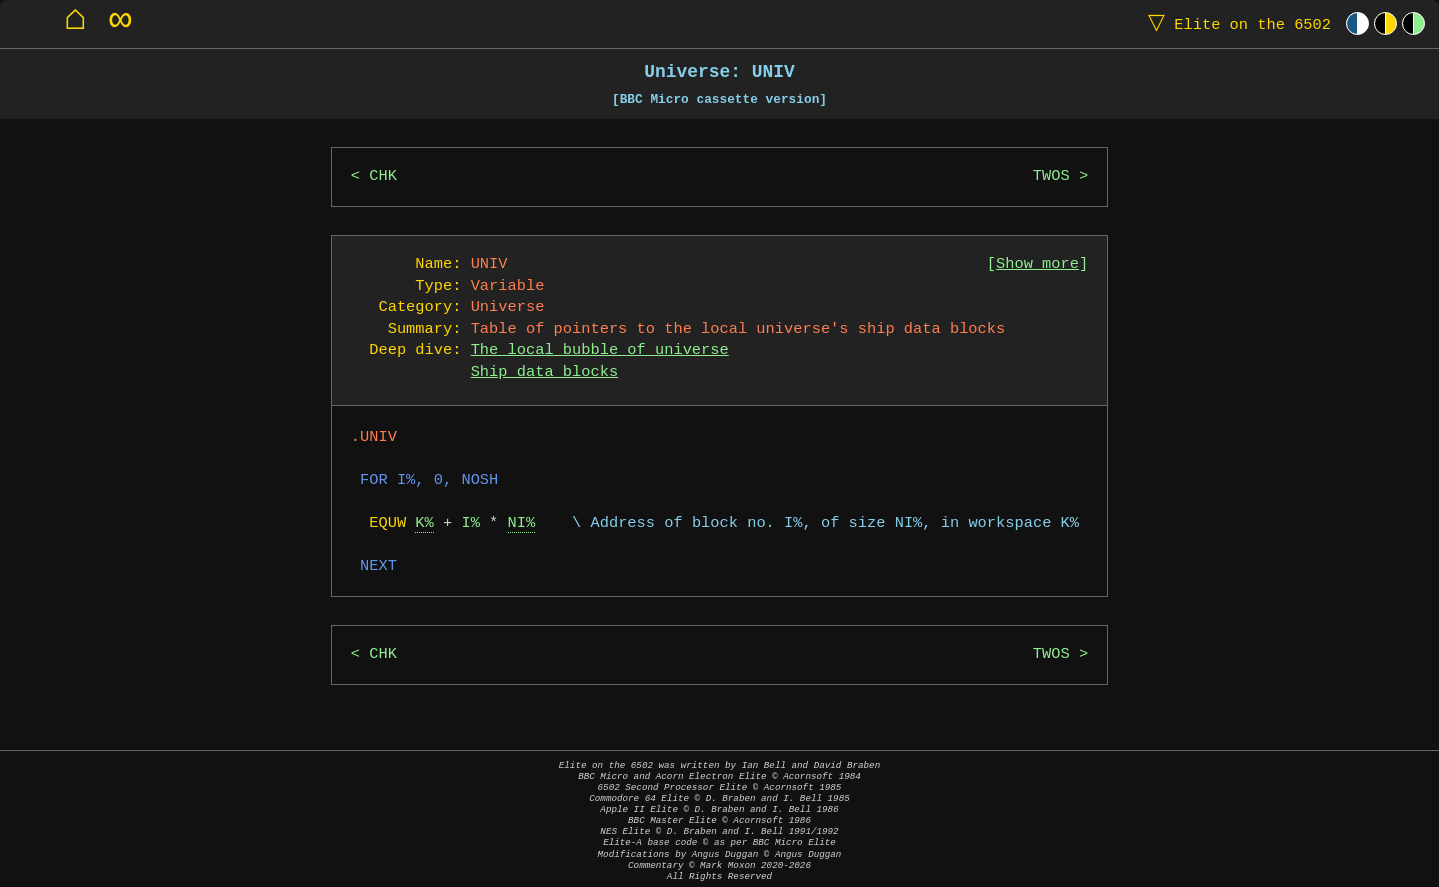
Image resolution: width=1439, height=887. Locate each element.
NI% (522, 523)
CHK (383, 176)
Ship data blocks (544, 372)
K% (424, 523)
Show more (1037, 264)
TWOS (1051, 176)
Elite (1235, 23)
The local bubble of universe (600, 350)
